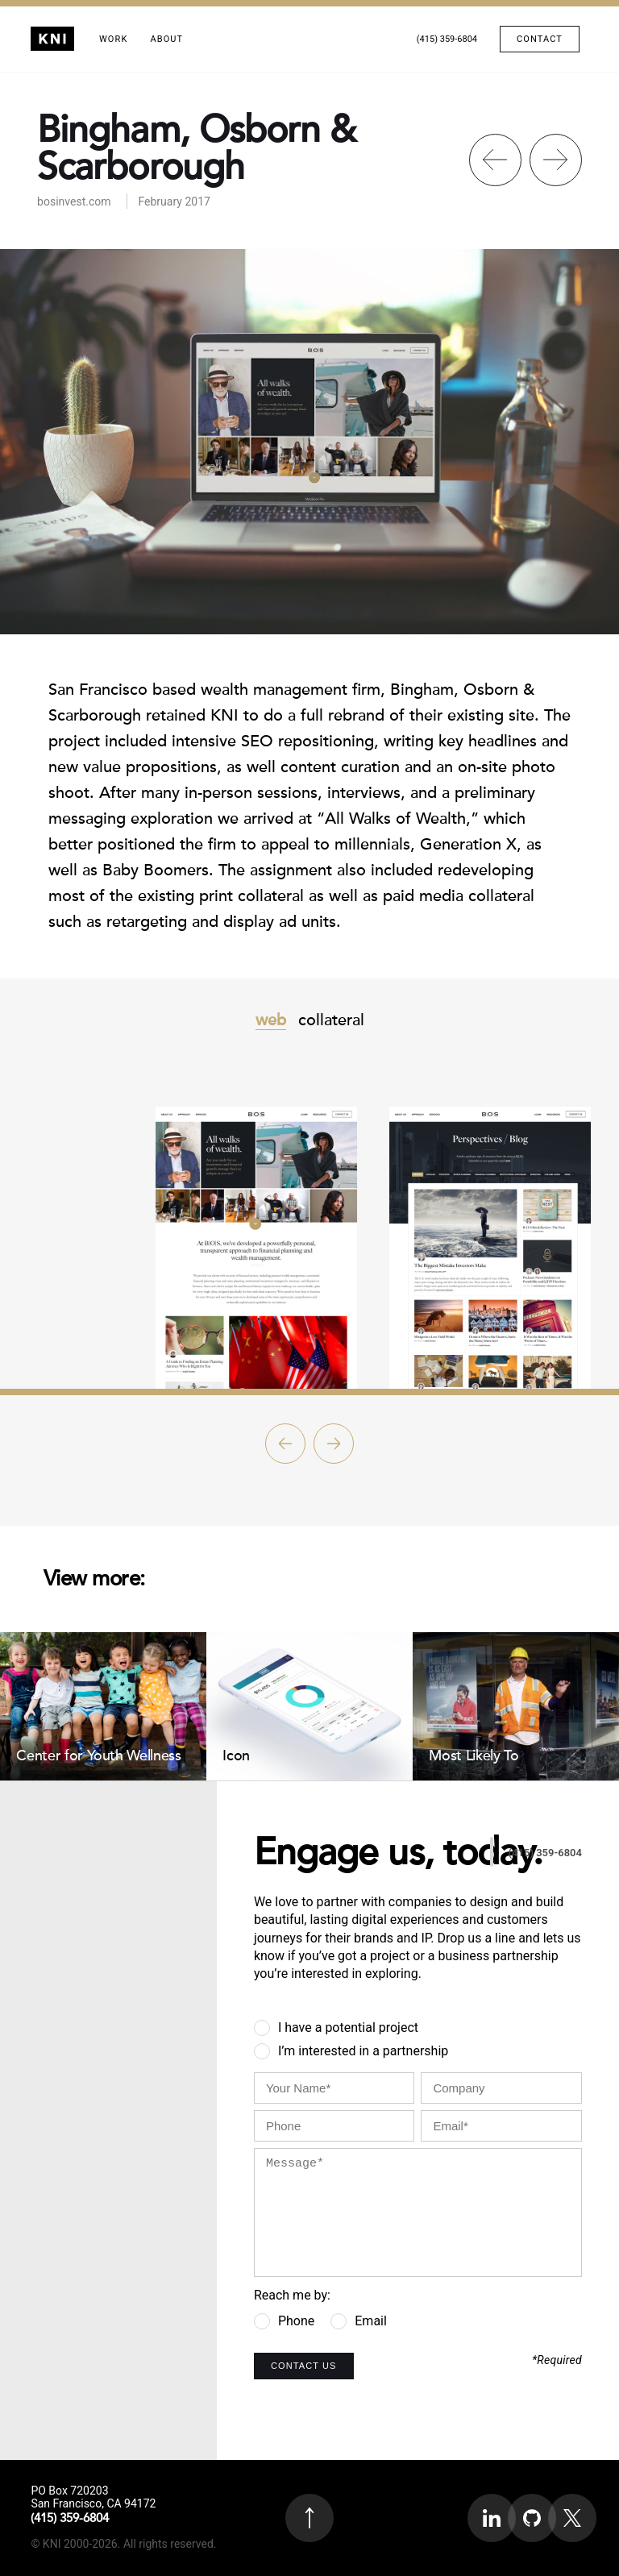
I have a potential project (348, 2027)
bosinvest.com (73, 201)
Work (113, 39)
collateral (331, 1020)
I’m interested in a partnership (363, 2051)
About (166, 39)
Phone (296, 2321)
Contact (540, 39)
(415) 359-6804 (447, 39)
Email (371, 2321)
